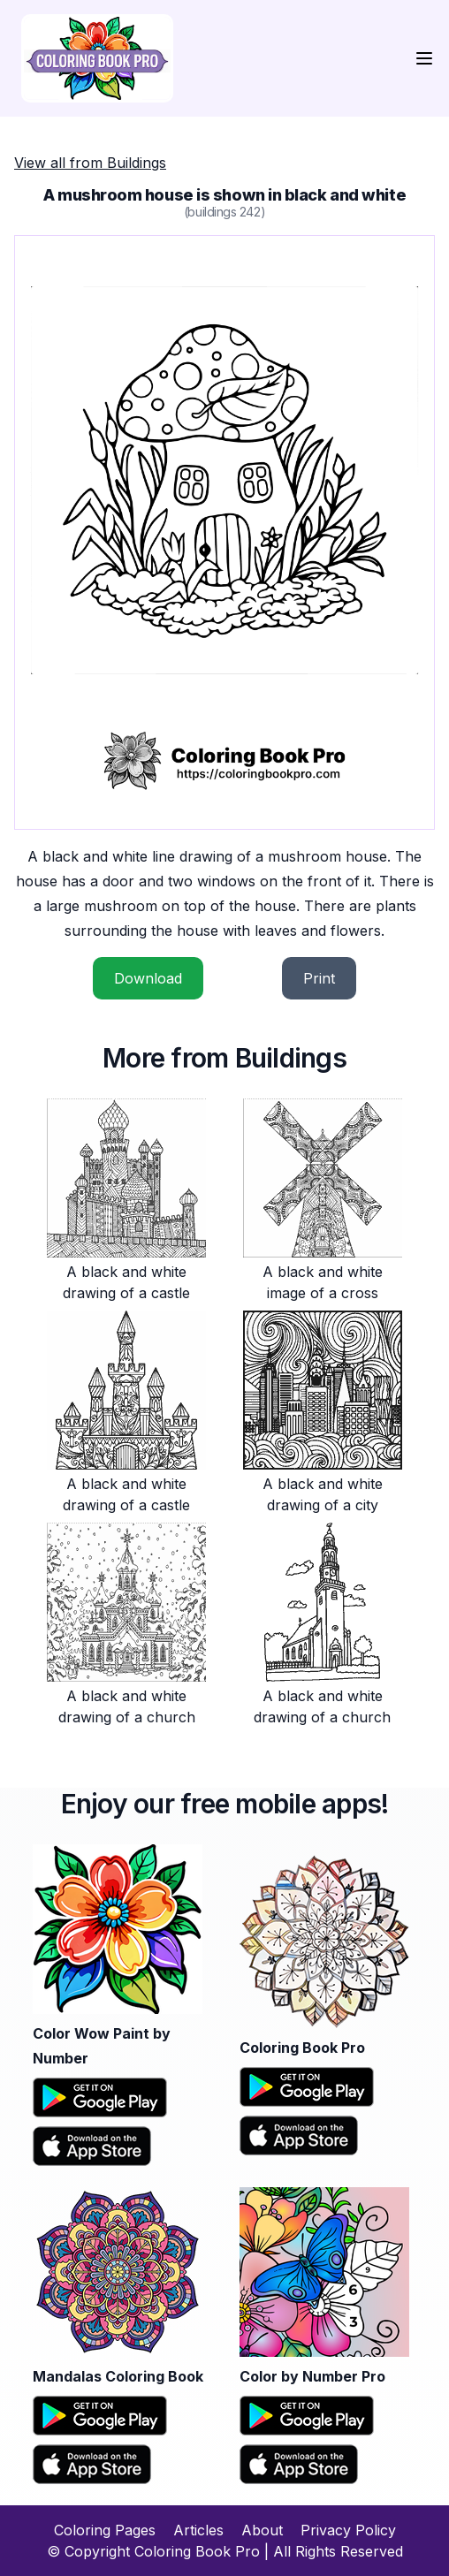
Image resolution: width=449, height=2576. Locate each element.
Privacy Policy (348, 2530)
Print (319, 978)
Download (148, 978)
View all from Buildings (90, 162)
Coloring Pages (105, 2530)
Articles (198, 2530)
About (262, 2530)
